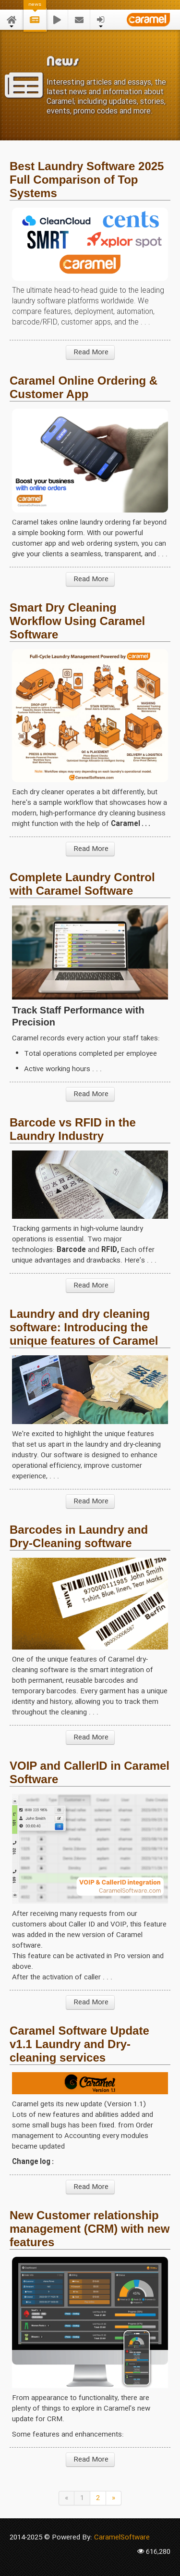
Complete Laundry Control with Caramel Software (82, 884)
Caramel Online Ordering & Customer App (83, 387)
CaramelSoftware (122, 2537)
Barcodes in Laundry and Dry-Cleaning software (79, 1536)
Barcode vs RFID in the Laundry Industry (73, 1129)
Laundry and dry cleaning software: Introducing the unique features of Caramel (84, 1327)
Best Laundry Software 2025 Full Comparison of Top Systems (87, 180)
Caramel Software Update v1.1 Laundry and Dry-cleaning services (79, 2044)
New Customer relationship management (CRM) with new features (89, 2229)
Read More (90, 352)
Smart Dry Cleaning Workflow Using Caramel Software (77, 621)
